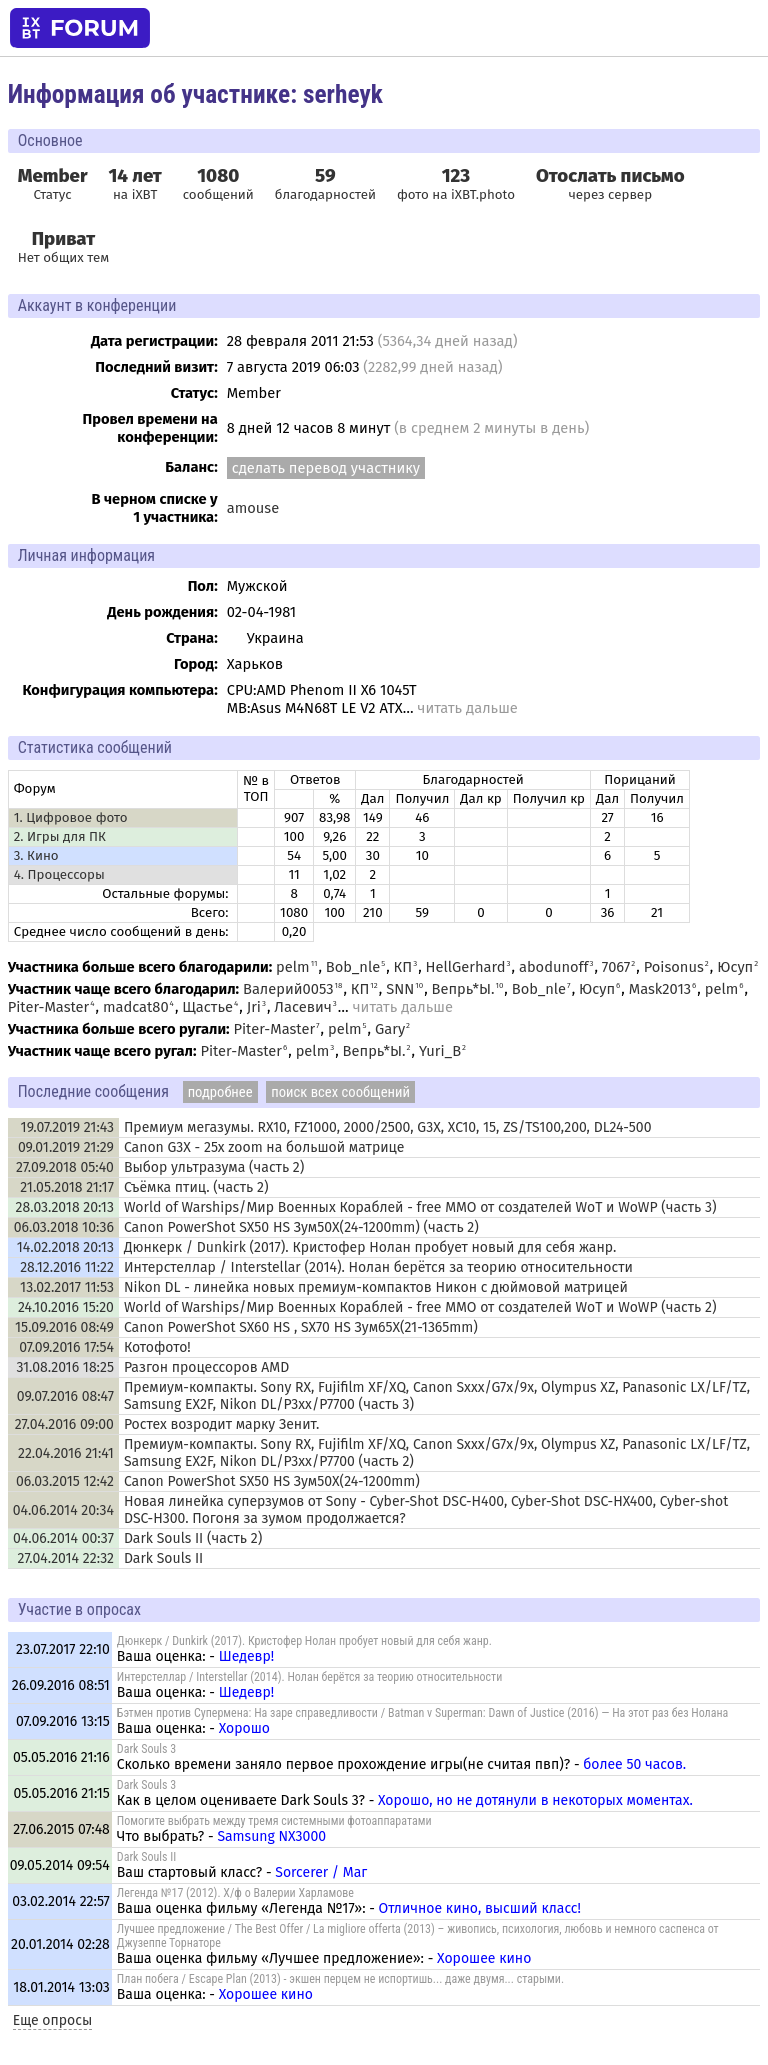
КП (403, 967)
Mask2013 (660, 989)
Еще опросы (53, 2020)
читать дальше (467, 708)
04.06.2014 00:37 (63, 1538)
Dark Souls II (163, 1558)
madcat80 (136, 1007)
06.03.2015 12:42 (65, 1481)
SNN (400, 989)
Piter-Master (49, 1007)
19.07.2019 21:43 (67, 1127)
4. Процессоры (59, 875)
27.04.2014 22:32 (66, 1558)
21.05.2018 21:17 (67, 1187)
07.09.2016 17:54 (66, 1347)
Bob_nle (353, 967)
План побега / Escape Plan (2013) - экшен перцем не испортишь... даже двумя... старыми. (340, 1979)
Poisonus (674, 967)
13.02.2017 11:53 (67, 1287)
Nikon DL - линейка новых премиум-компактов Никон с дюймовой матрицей (376, 1287)
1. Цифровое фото (71, 818)
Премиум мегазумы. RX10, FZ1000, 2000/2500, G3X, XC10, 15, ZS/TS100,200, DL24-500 (388, 1127)
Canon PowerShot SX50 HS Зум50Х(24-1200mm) (272, 1481)
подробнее (220, 1092)
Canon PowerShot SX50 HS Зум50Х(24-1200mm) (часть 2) (301, 1227)
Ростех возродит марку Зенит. (221, 1424)
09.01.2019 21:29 (66, 1147)
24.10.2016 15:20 (66, 1307)
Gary (390, 1029)
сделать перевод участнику (326, 468)
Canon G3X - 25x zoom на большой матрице (264, 1147)
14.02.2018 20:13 (65, 1247)
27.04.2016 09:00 (64, 1424)
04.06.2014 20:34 (63, 1510)
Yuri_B (440, 1051)
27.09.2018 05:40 (65, 1167)
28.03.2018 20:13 (65, 1207)
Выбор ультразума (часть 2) (214, 1167)
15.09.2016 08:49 (64, 1327)
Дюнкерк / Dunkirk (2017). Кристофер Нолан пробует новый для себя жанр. (370, 1247)
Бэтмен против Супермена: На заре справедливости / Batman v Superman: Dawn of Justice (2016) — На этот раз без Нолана (423, 1713)
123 (456, 176)
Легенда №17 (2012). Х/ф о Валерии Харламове (235, 1893)
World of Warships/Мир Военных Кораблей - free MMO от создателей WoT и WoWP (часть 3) (420, 1207)
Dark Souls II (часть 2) (193, 1538)
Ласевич (302, 1007)
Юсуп (735, 967)
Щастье (207, 1007)
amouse (253, 508)
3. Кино (36, 856)
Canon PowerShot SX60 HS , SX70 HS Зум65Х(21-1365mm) (301, 1327)
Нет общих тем (64, 247)
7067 (616, 967)
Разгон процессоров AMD (206, 1367)
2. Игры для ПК (60, 837)
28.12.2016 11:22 (67, 1267)
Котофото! (157, 1347)
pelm (293, 967)
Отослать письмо (610, 176)
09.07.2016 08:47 (65, 1396)
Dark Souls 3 (146, 1749)
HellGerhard (466, 967)
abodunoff (554, 967)
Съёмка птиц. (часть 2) (196, 1187)
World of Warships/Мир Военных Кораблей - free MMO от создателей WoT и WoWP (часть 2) (420, 1307)
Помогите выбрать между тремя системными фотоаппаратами (274, 1821)
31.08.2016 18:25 (64, 1367)
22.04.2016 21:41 (66, 1453)
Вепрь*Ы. (463, 989)
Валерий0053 (288, 989)
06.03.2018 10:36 (64, 1227)
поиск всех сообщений (340, 1092)
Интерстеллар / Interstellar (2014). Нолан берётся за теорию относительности (378, 1267)
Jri (254, 1007)
